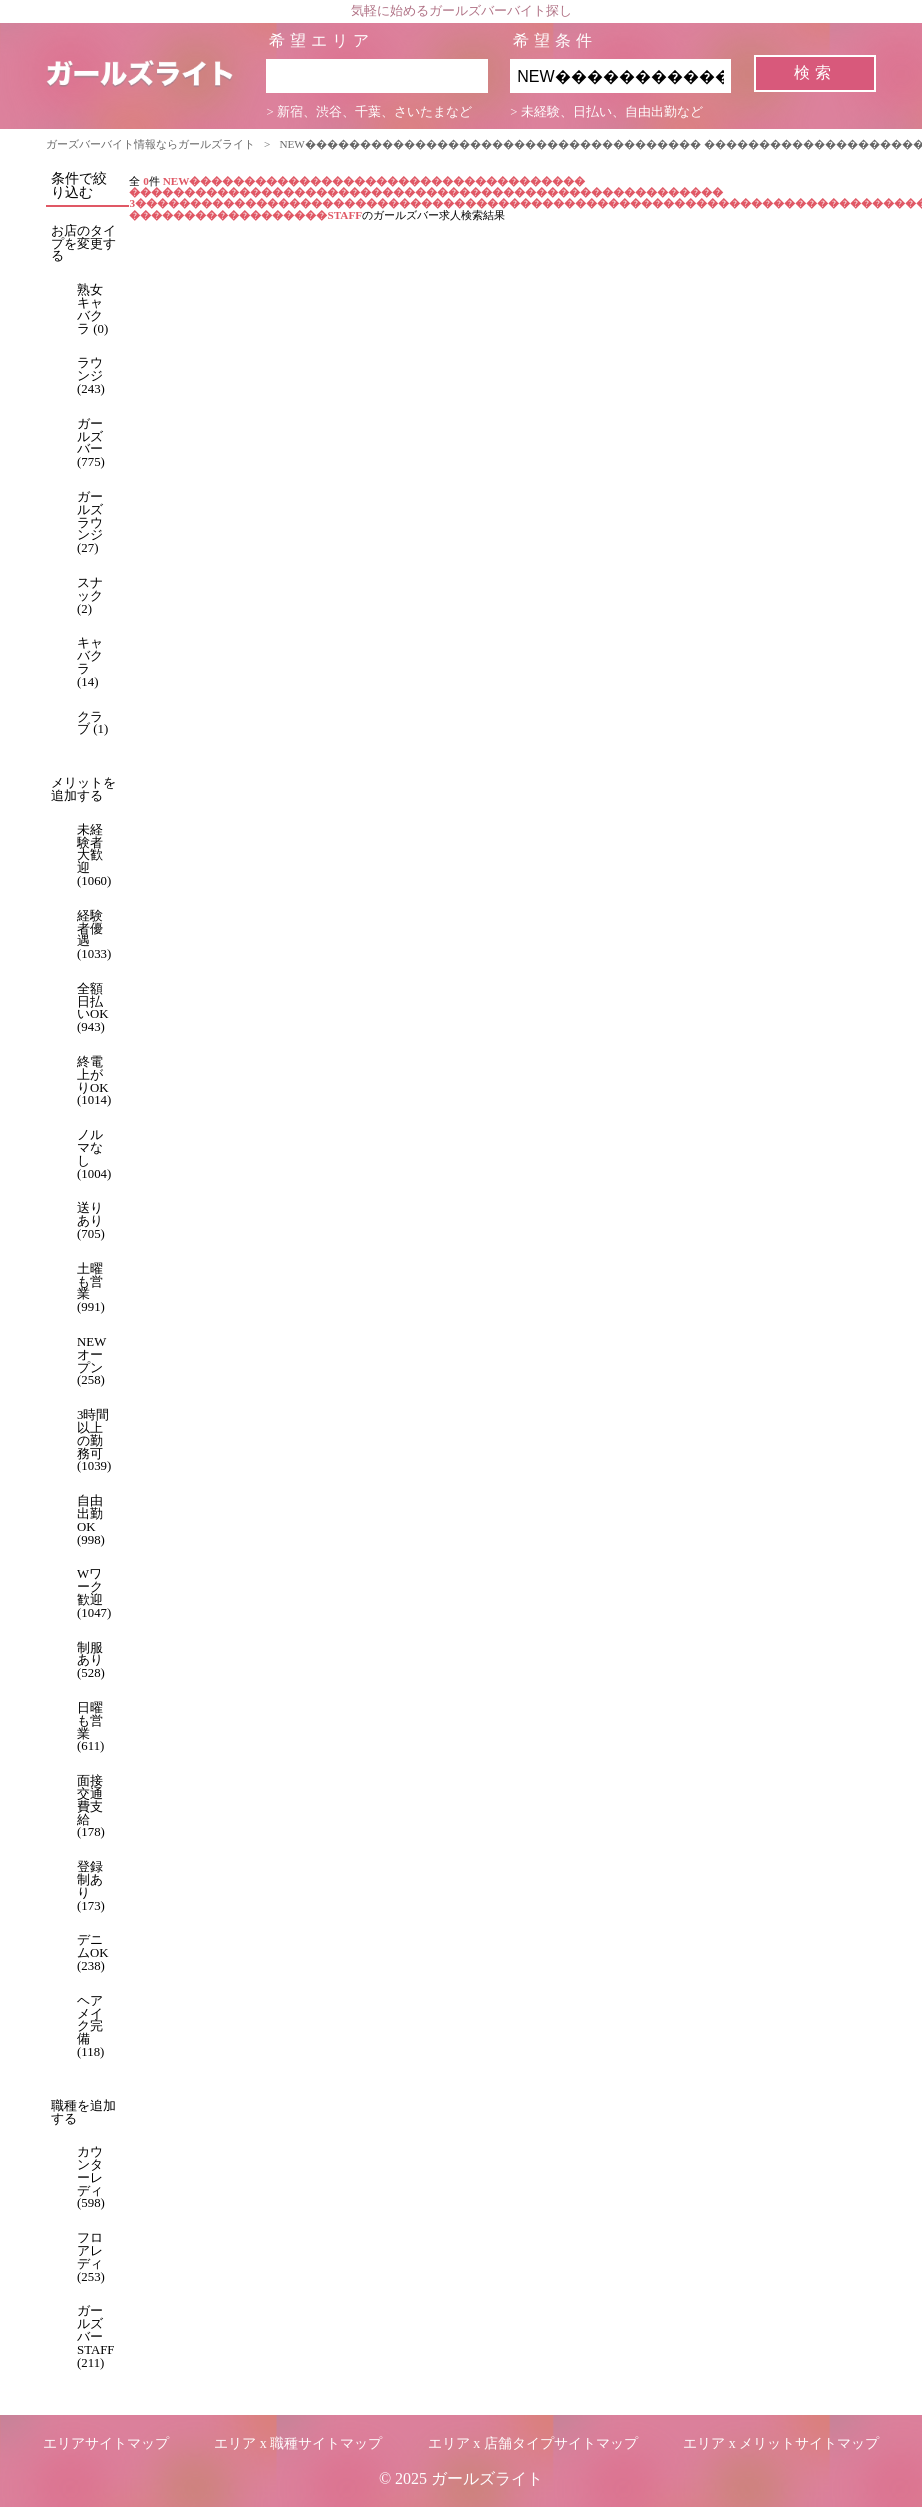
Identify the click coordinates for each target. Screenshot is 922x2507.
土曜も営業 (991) (91, 1288)
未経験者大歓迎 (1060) (94, 855)
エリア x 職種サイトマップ (298, 2443)
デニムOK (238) (92, 1953)
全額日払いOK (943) (92, 1008)
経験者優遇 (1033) (94, 935)
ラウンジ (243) (91, 376)
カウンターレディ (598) (91, 2177)
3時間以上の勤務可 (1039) (94, 1440)
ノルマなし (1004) (94, 1154)
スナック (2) (90, 596)
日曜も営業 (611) (90, 1727)
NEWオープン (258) (91, 1361)
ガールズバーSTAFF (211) (95, 2336)
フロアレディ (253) (91, 2257)
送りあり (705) (91, 1221)
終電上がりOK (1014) (94, 1081)
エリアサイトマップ (106, 2443)
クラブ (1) (92, 723)
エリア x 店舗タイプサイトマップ (533, 2443)
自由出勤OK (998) (91, 1520)
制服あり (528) (91, 1661)
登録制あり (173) (91, 1886)
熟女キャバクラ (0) (92, 309)
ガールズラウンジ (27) (90, 522)
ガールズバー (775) (91, 443)
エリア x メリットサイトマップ (781, 2443)
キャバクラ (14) (90, 662)
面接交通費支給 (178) (91, 1806)
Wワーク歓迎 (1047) (94, 1593)
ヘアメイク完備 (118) (90, 2026)
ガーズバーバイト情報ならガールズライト (150, 144)
